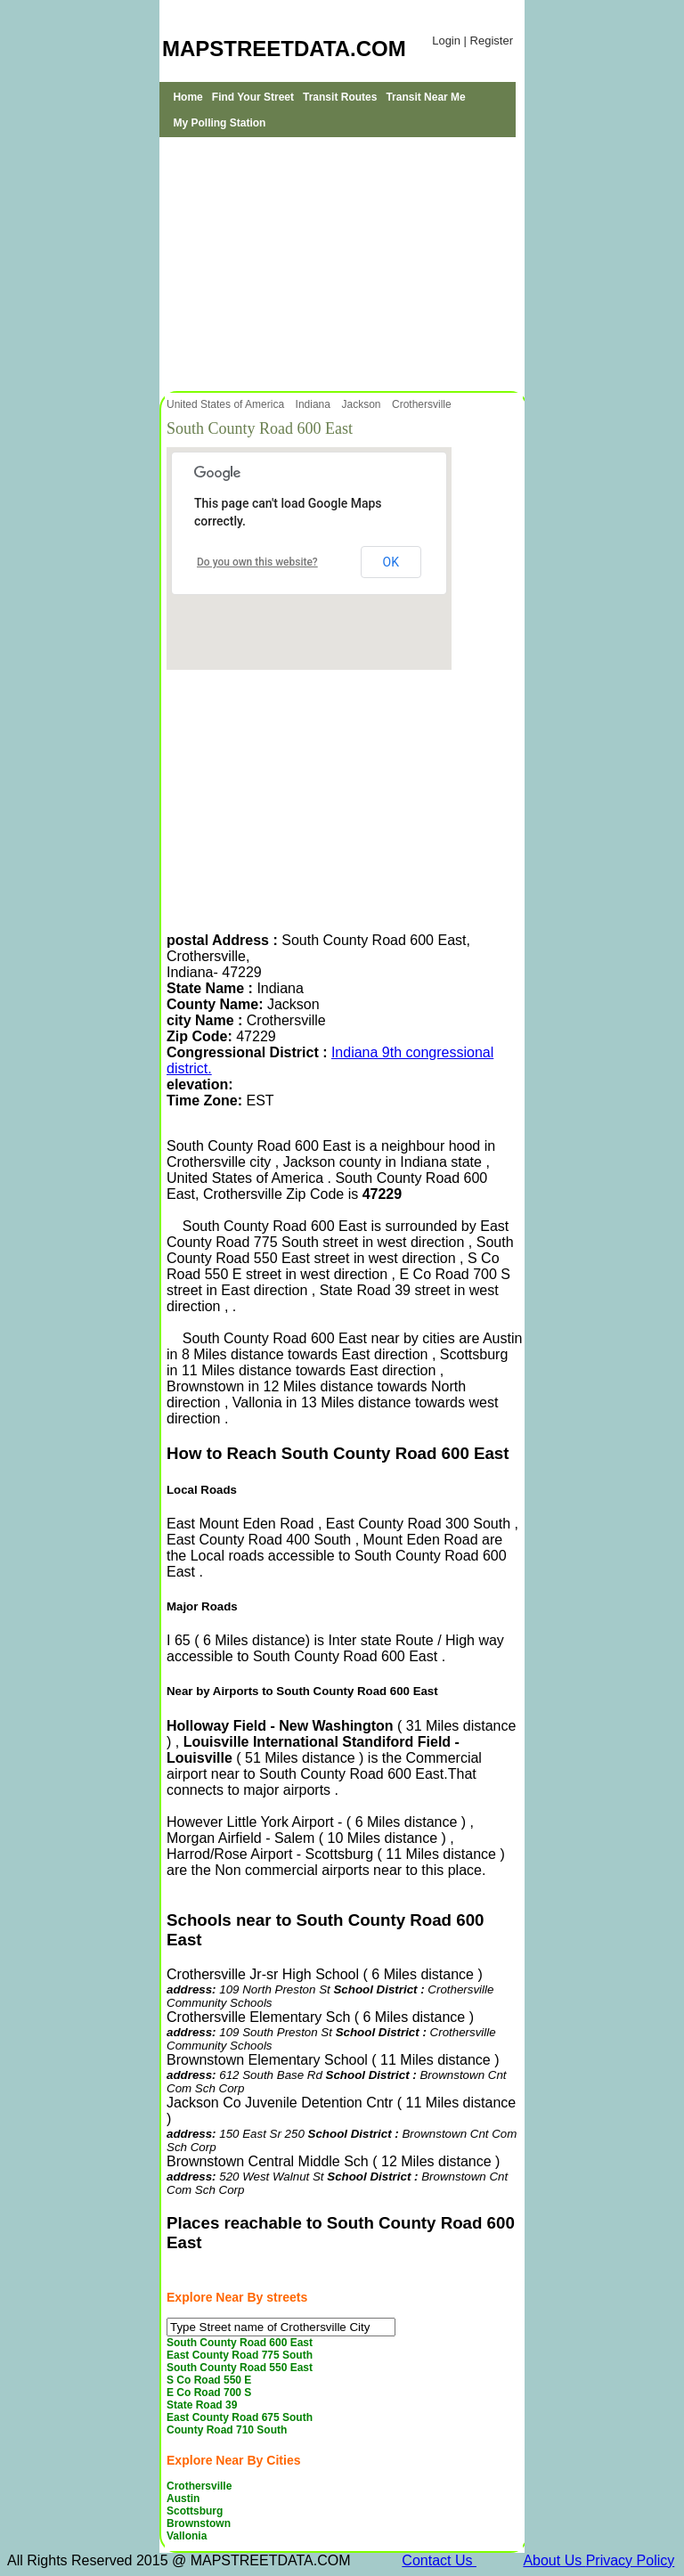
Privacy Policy (630, 2560)
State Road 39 (202, 2405)
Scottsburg (195, 2511)
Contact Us (439, 2560)
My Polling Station (219, 123)
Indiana (315, 404)
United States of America (227, 404)
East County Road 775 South (240, 2355)
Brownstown (199, 2523)
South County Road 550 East (240, 2367)
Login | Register (472, 40)
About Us (554, 2560)
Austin (183, 2498)
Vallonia (187, 2536)
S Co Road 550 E (209, 2380)
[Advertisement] (342, 262)
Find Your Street (253, 97)
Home (187, 97)
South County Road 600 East (240, 2342)
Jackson (362, 404)
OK (391, 562)
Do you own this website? (257, 562)
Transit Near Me (425, 97)
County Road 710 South (227, 2430)
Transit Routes (340, 97)
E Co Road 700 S (209, 2392)
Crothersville (423, 404)
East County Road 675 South (240, 2417)
